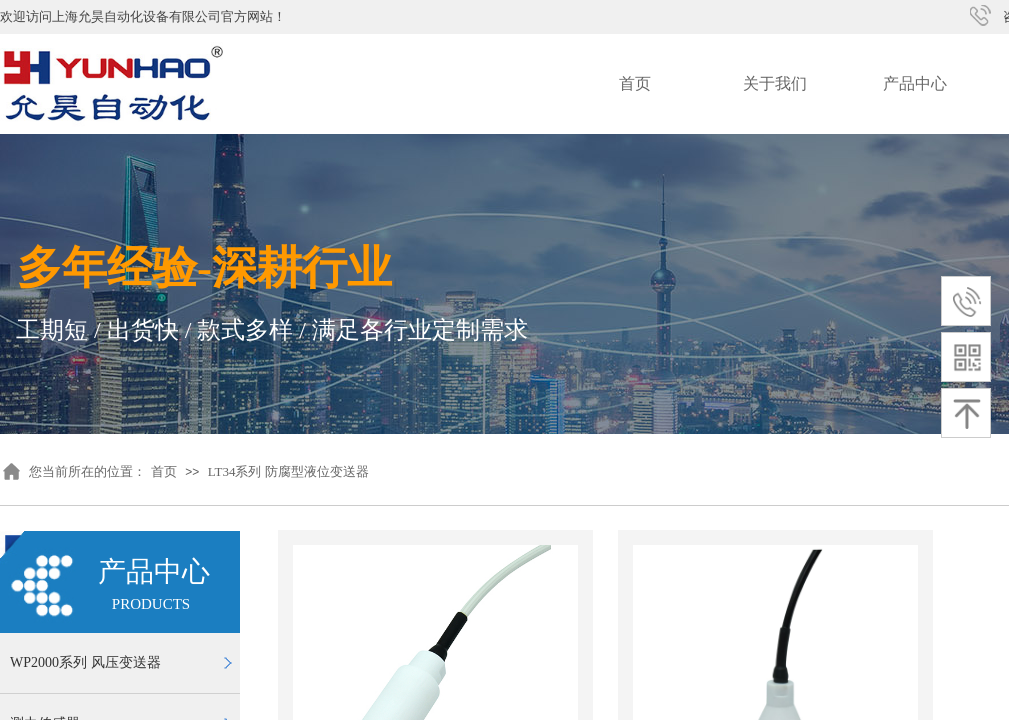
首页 (635, 83)
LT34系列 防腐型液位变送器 (288, 471)
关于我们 (775, 83)
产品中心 (915, 83)
